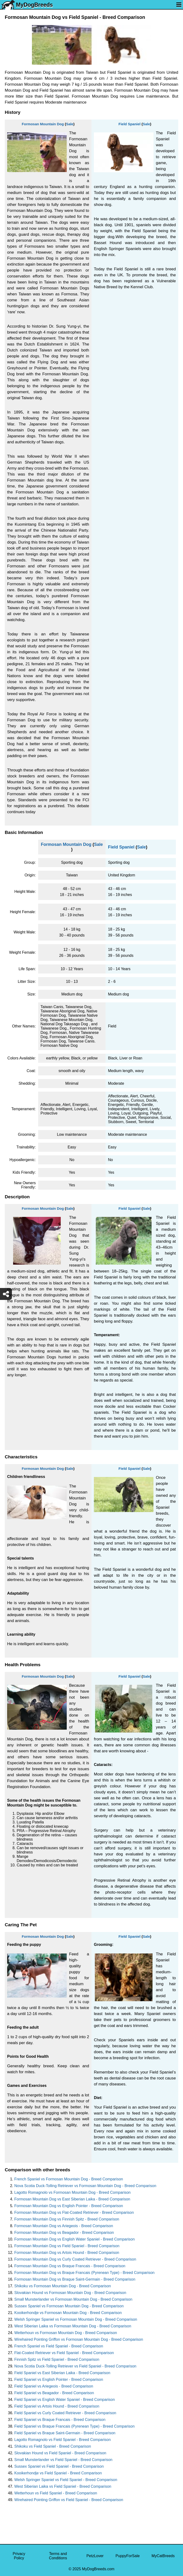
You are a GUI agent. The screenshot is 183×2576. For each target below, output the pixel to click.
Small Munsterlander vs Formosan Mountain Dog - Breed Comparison (73, 2299)
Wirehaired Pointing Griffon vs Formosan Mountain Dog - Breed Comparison (78, 2339)
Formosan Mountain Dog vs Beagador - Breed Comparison (64, 2232)
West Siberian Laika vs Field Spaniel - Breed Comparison (62, 2486)
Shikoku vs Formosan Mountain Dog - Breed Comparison (62, 2286)
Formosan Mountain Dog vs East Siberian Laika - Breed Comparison (72, 2199)
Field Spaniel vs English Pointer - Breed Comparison (58, 2379)
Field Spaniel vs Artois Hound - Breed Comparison (56, 2406)
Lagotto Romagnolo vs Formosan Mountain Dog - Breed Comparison (72, 2192)
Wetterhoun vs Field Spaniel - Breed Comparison (55, 2493)
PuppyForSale (128, 2556)
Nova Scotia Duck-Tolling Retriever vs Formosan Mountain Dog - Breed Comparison (85, 2186)
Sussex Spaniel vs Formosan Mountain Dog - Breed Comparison (69, 2306)
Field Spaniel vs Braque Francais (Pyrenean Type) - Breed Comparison (74, 2426)
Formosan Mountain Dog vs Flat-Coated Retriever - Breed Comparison (74, 2212)
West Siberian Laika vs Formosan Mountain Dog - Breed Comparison (72, 2326)
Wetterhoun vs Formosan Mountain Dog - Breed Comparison (65, 2333)
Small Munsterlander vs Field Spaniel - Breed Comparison (63, 2460)
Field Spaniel (129, 124)
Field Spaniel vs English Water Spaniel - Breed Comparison (64, 2400)
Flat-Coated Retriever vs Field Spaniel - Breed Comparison (64, 2353)
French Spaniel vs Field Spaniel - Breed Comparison (58, 2346)
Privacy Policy (19, 2556)
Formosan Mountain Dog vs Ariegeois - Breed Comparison (63, 2226)
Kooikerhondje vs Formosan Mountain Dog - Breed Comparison (68, 2313)
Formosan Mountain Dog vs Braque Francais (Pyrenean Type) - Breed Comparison (84, 2273)
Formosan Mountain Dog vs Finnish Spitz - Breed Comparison (66, 2219)
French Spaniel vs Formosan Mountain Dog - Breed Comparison (68, 2179)
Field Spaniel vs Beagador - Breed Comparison (54, 2393)
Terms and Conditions (58, 2556)
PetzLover (95, 2556)
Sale (69, 124)
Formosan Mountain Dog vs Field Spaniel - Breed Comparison (66, 2246)
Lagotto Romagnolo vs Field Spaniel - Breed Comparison (62, 2440)
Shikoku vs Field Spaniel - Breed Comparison (52, 2446)
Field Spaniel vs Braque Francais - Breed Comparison (59, 2420)
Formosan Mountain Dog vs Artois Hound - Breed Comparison (66, 2253)
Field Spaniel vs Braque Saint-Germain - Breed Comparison (64, 2433)
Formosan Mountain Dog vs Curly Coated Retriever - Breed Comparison (75, 2259)
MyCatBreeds (163, 2556)
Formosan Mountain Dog (43, 124)
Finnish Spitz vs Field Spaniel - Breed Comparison (56, 2359)
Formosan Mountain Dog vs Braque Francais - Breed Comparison (69, 2266)
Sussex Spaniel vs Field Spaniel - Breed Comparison (59, 2466)
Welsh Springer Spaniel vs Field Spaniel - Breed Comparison (65, 2480)
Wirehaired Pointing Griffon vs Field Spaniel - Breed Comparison (68, 2500)
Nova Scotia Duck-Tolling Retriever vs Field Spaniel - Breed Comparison (75, 2366)
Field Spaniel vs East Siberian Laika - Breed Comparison (62, 2373)
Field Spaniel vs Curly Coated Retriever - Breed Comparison (65, 2413)
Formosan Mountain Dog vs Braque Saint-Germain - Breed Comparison (74, 2279)
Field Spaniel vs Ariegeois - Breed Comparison (53, 2386)
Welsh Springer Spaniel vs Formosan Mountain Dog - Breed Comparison (75, 2319)
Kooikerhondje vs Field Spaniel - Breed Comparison (58, 2473)
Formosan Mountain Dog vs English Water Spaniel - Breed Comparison (74, 2239)
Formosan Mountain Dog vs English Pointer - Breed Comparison (68, 2206)
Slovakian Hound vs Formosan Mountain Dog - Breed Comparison (70, 2293)
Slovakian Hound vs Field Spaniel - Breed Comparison (60, 2453)
